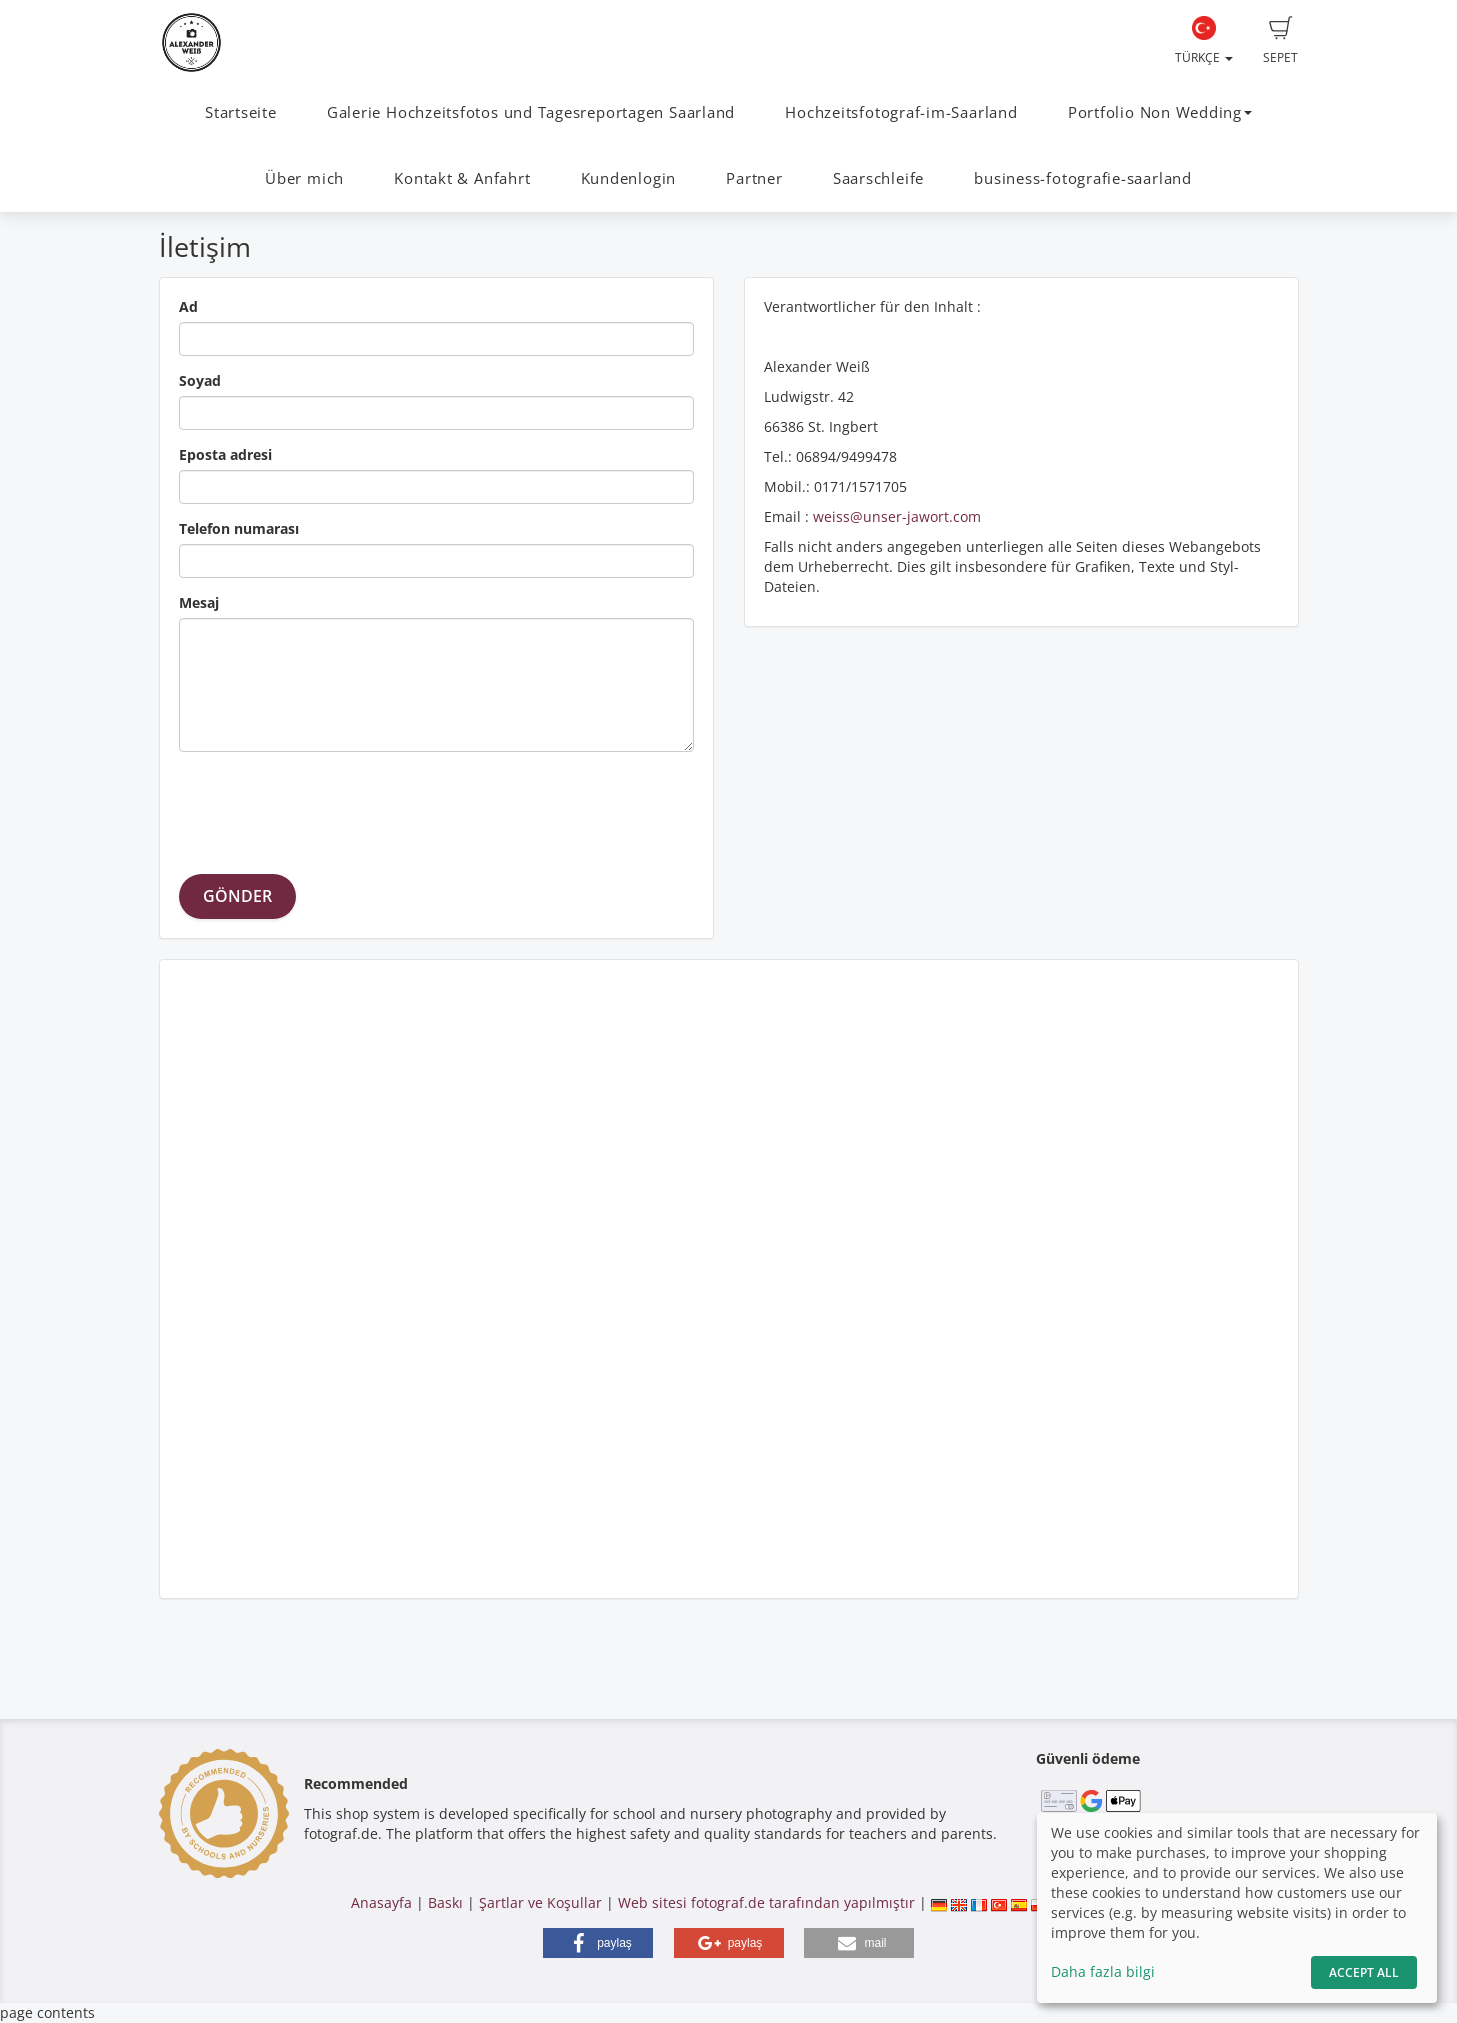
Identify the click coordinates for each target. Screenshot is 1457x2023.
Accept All (1364, 1972)
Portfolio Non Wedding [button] (1160, 112)
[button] (598, 1943)
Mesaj (199, 602)
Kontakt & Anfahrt (462, 178)
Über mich (304, 178)
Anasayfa (381, 1902)
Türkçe (1204, 41)
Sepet (1280, 41)
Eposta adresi (225, 454)
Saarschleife (878, 178)
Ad (188, 306)
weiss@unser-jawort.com (897, 516)
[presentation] (331, 806)
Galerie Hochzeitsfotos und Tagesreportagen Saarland (531, 112)
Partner (754, 178)
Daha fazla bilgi (1103, 1971)
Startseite (241, 112)
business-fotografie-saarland (1083, 178)
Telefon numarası (239, 528)
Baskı (445, 1902)
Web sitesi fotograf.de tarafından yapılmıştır (766, 1902)
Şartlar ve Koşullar (540, 1902)
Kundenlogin (628, 178)
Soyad (200, 380)
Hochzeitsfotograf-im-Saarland (901, 112)
